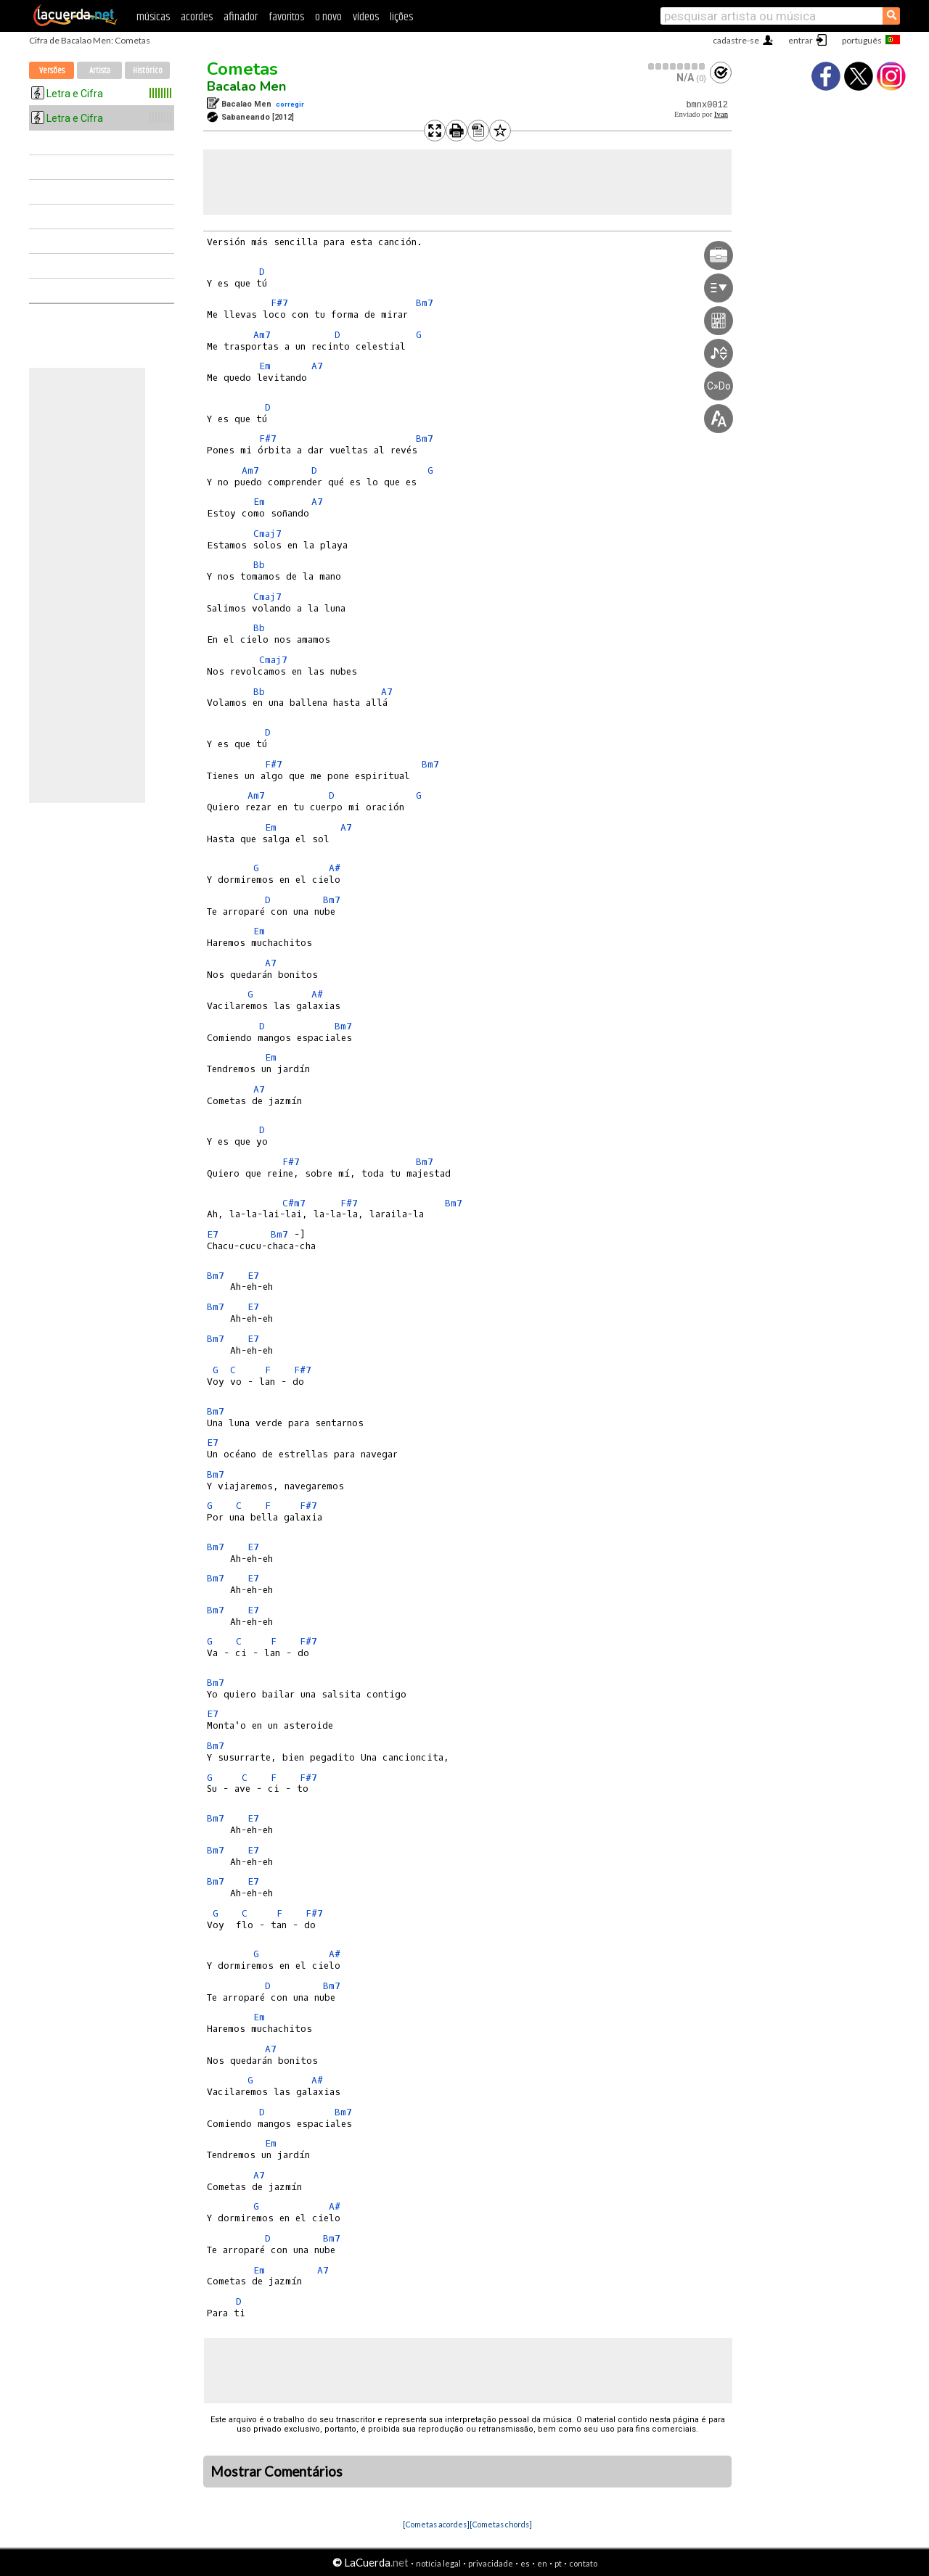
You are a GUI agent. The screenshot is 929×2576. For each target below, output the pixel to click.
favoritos (286, 17)
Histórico (148, 71)
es (525, 2563)
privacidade (490, 2563)
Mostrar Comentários (276, 2472)
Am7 (262, 335)
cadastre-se (736, 40)
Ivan (721, 114)
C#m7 (294, 1203)
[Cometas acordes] (436, 2524)
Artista (99, 71)
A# (334, 868)
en (542, 2563)
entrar (800, 40)
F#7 (279, 303)
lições (401, 17)
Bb (259, 565)
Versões (52, 71)
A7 (317, 366)
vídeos (366, 17)
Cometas (242, 69)
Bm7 (424, 303)
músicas (153, 17)
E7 (212, 1234)
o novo (328, 17)
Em (265, 366)
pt (558, 2563)
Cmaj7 (267, 533)
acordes (197, 17)
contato (583, 2563)
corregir (290, 104)
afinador (241, 17)
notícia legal (438, 2563)
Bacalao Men (246, 86)
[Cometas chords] (501, 2524)
